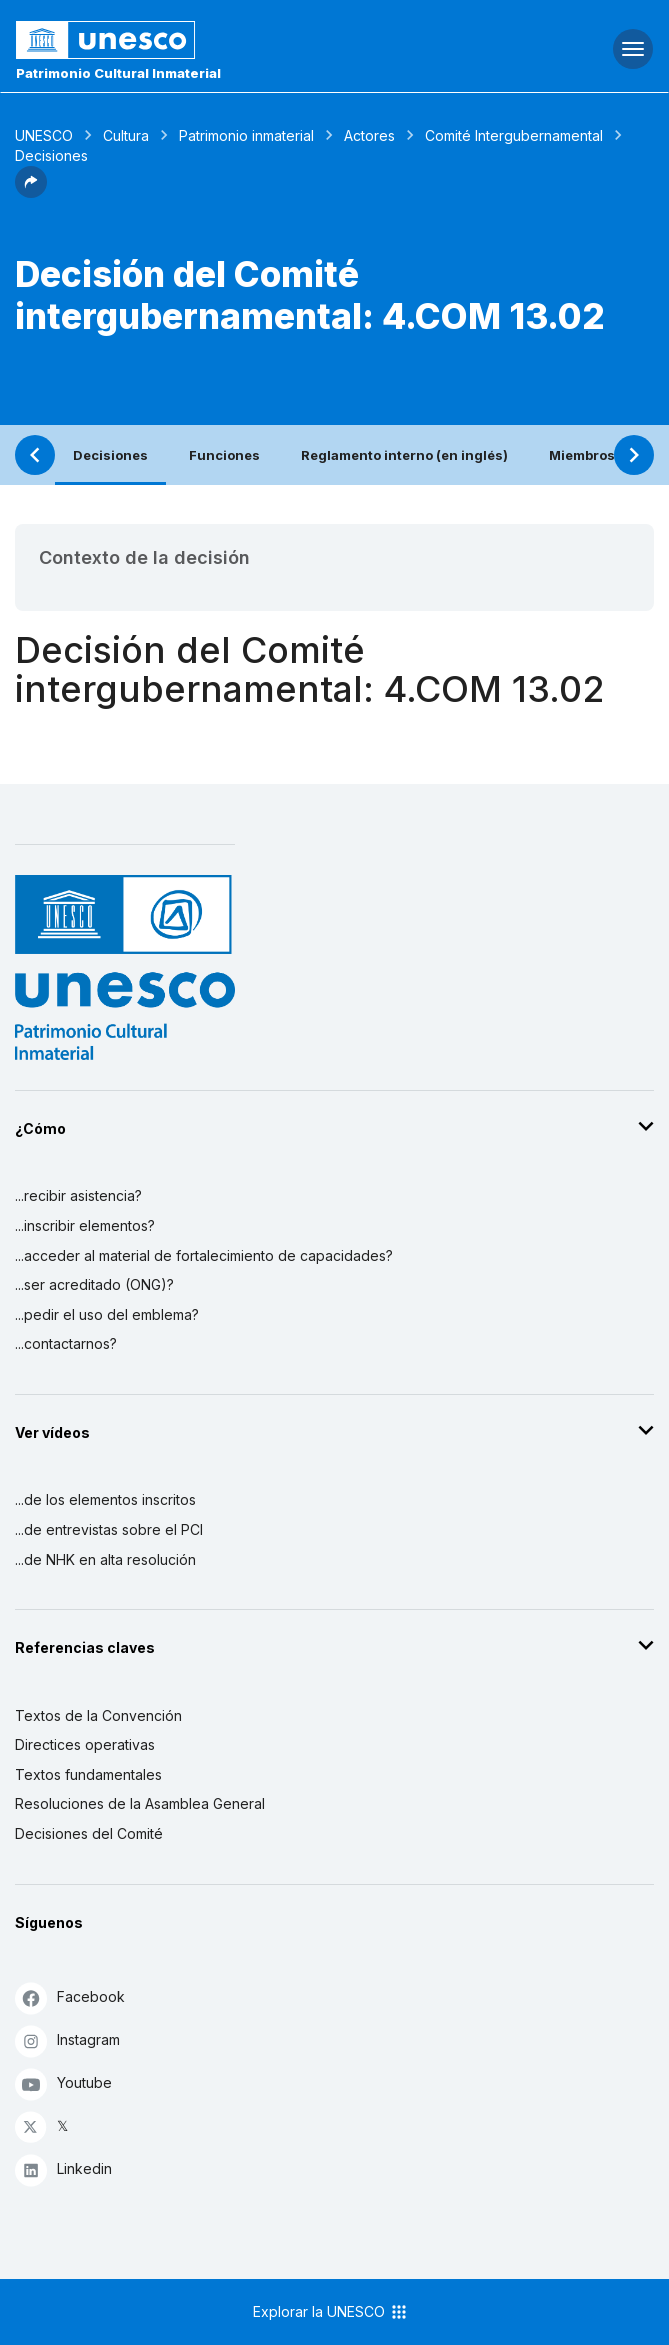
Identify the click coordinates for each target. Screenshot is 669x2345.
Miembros (582, 455)
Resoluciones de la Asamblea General (140, 1803)
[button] (31, 192)
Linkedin (63, 2169)
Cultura (126, 135)
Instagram (67, 2040)
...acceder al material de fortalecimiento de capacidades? (204, 1255)
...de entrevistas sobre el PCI (109, 1529)
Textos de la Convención (98, 1715)
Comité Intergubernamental (514, 135)
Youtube (63, 2083)
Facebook (70, 1997)
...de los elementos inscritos (105, 1499)
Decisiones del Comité (89, 1833)
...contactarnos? (66, 1343)
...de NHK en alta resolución (105, 1559)
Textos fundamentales (88, 1774)
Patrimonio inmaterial (246, 135)
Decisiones (110, 455)
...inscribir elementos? (85, 1225)
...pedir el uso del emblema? (107, 1314)
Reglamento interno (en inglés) (404, 455)
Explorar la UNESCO (331, 2312)
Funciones (224, 455)
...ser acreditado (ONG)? (94, 1284)
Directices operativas (85, 1744)
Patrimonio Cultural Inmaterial (118, 73)
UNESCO (44, 135)
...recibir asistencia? (78, 1195)
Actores (369, 135)
